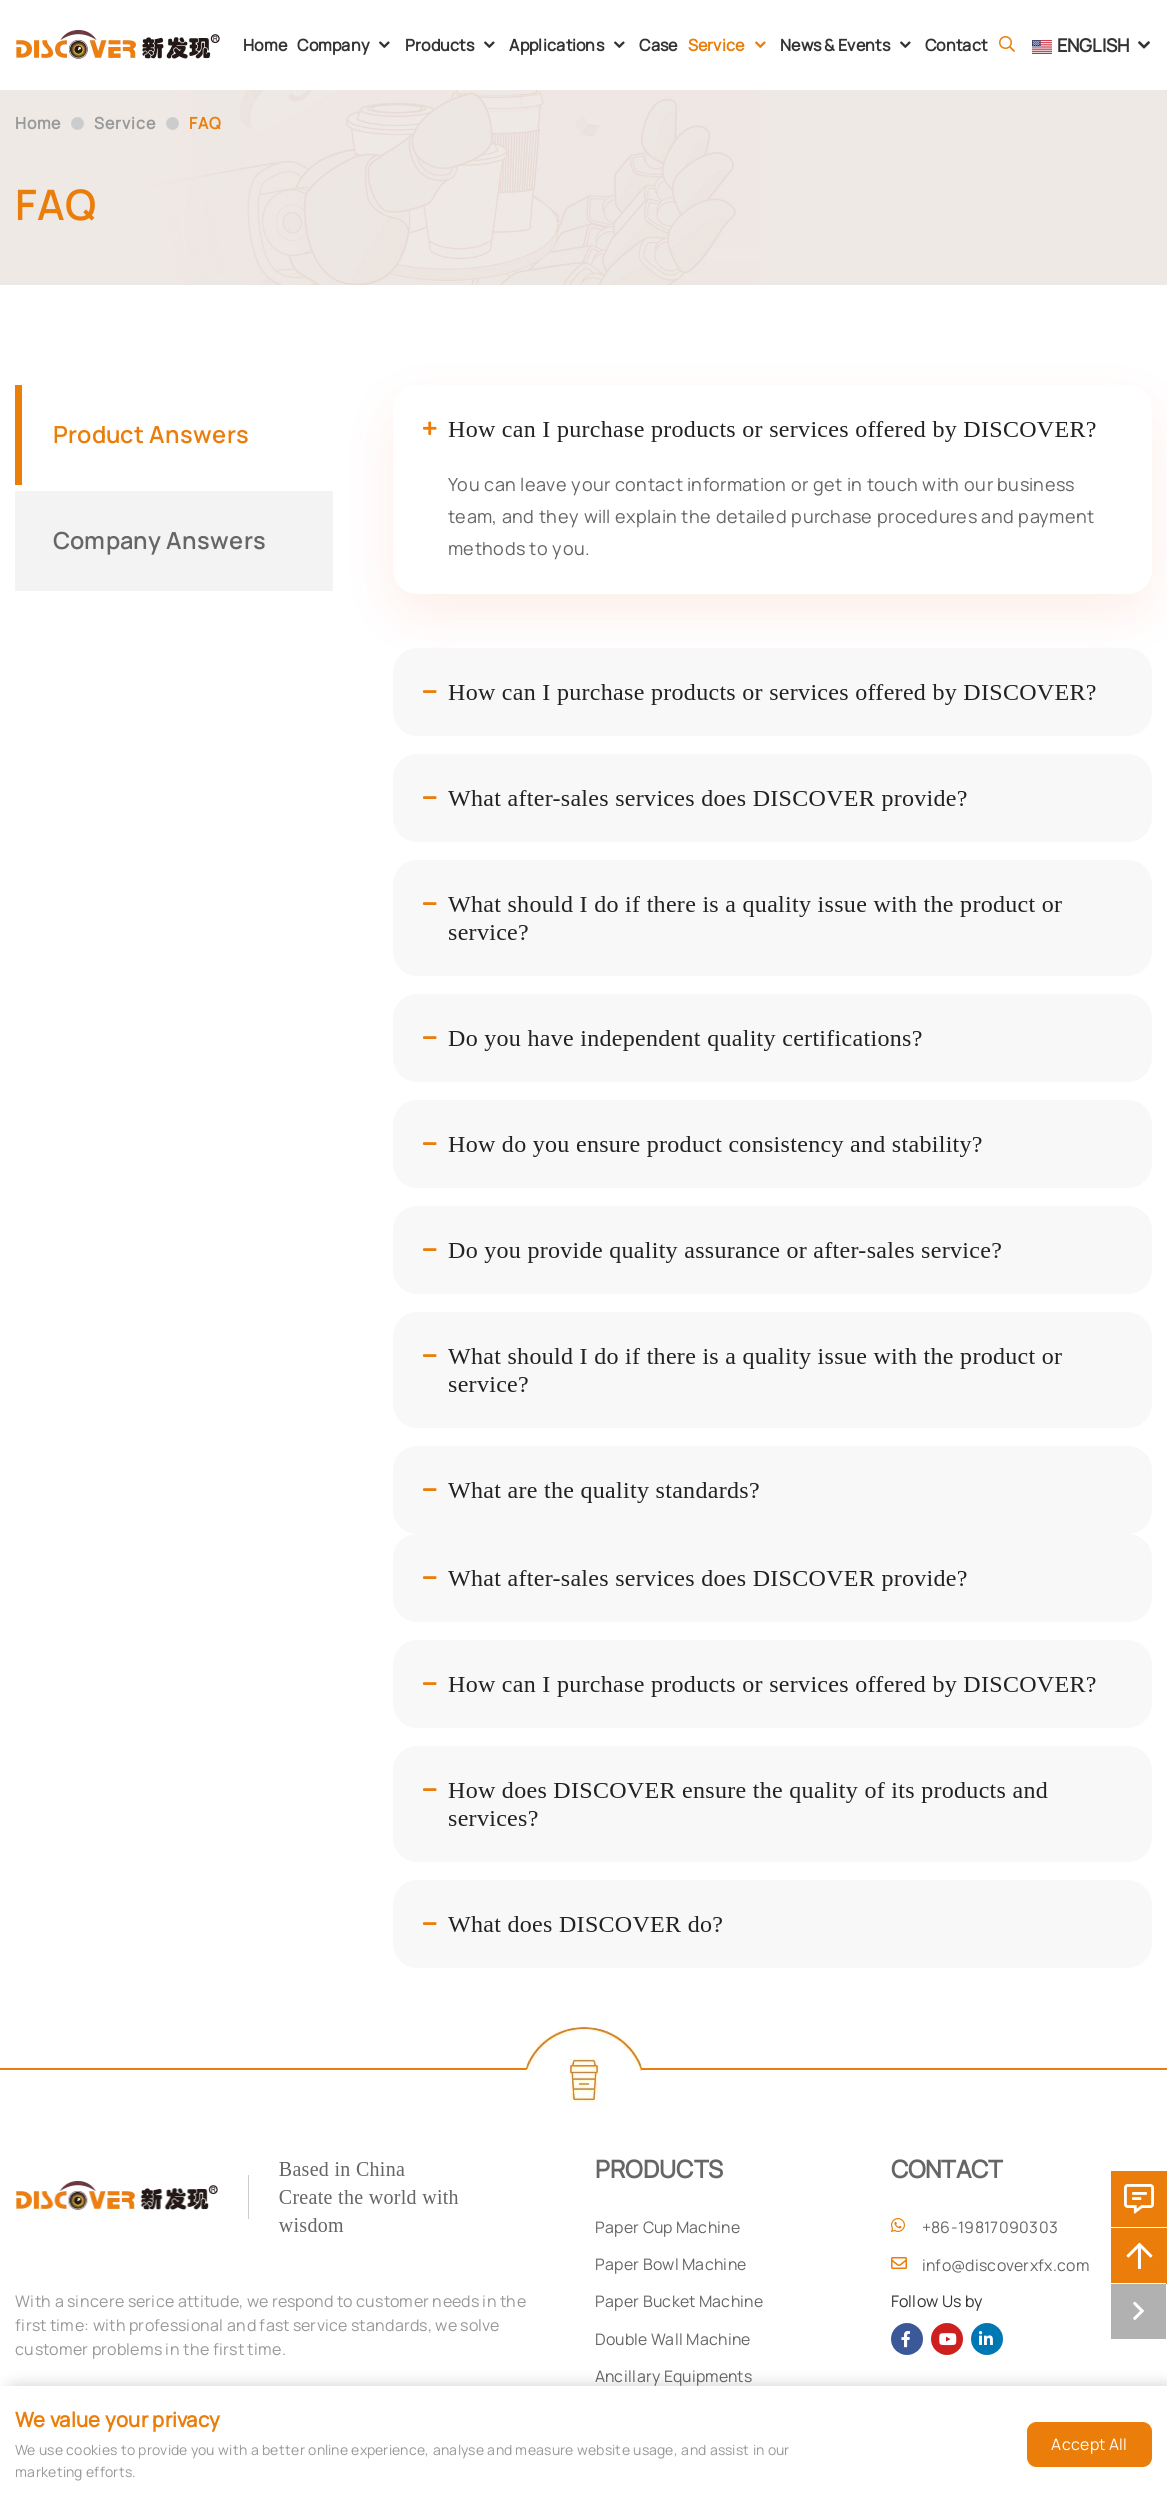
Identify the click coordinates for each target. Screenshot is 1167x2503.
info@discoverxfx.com (1006, 2265)
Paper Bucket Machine (680, 2303)
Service (716, 45)
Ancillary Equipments (675, 2379)
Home (265, 45)
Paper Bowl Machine (671, 2265)
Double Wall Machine (674, 2341)
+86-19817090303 (990, 2227)
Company (333, 45)
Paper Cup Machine (669, 2227)
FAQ (206, 124)
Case (658, 45)
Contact (956, 45)
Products (439, 45)
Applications (556, 45)
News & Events (835, 45)
